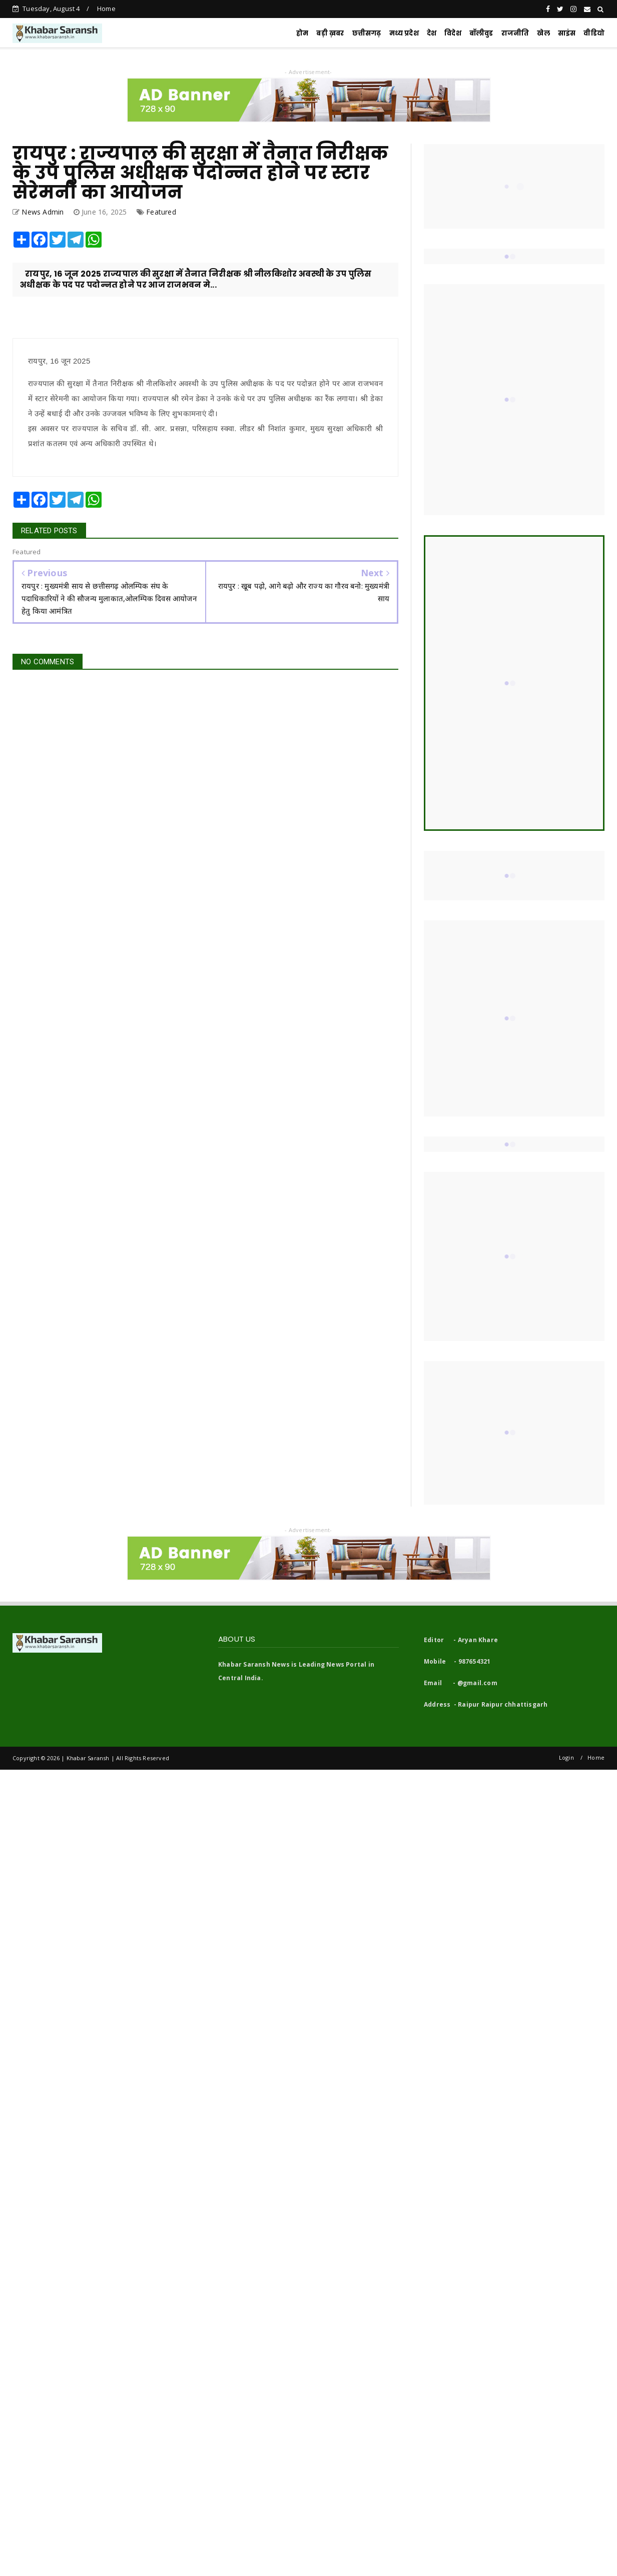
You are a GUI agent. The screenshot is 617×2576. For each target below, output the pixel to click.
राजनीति (515, 33)
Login (566, 1757)
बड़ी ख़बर (330, 33)
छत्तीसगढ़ (366, 33)
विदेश (452, 33)
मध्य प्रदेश (404, 33)
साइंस (567, 33)
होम (302, 33)
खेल (543, 33)
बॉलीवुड (481, 33)
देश (431, 33)
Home (106, 8)
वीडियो (593, 33)
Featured (161, 212)
